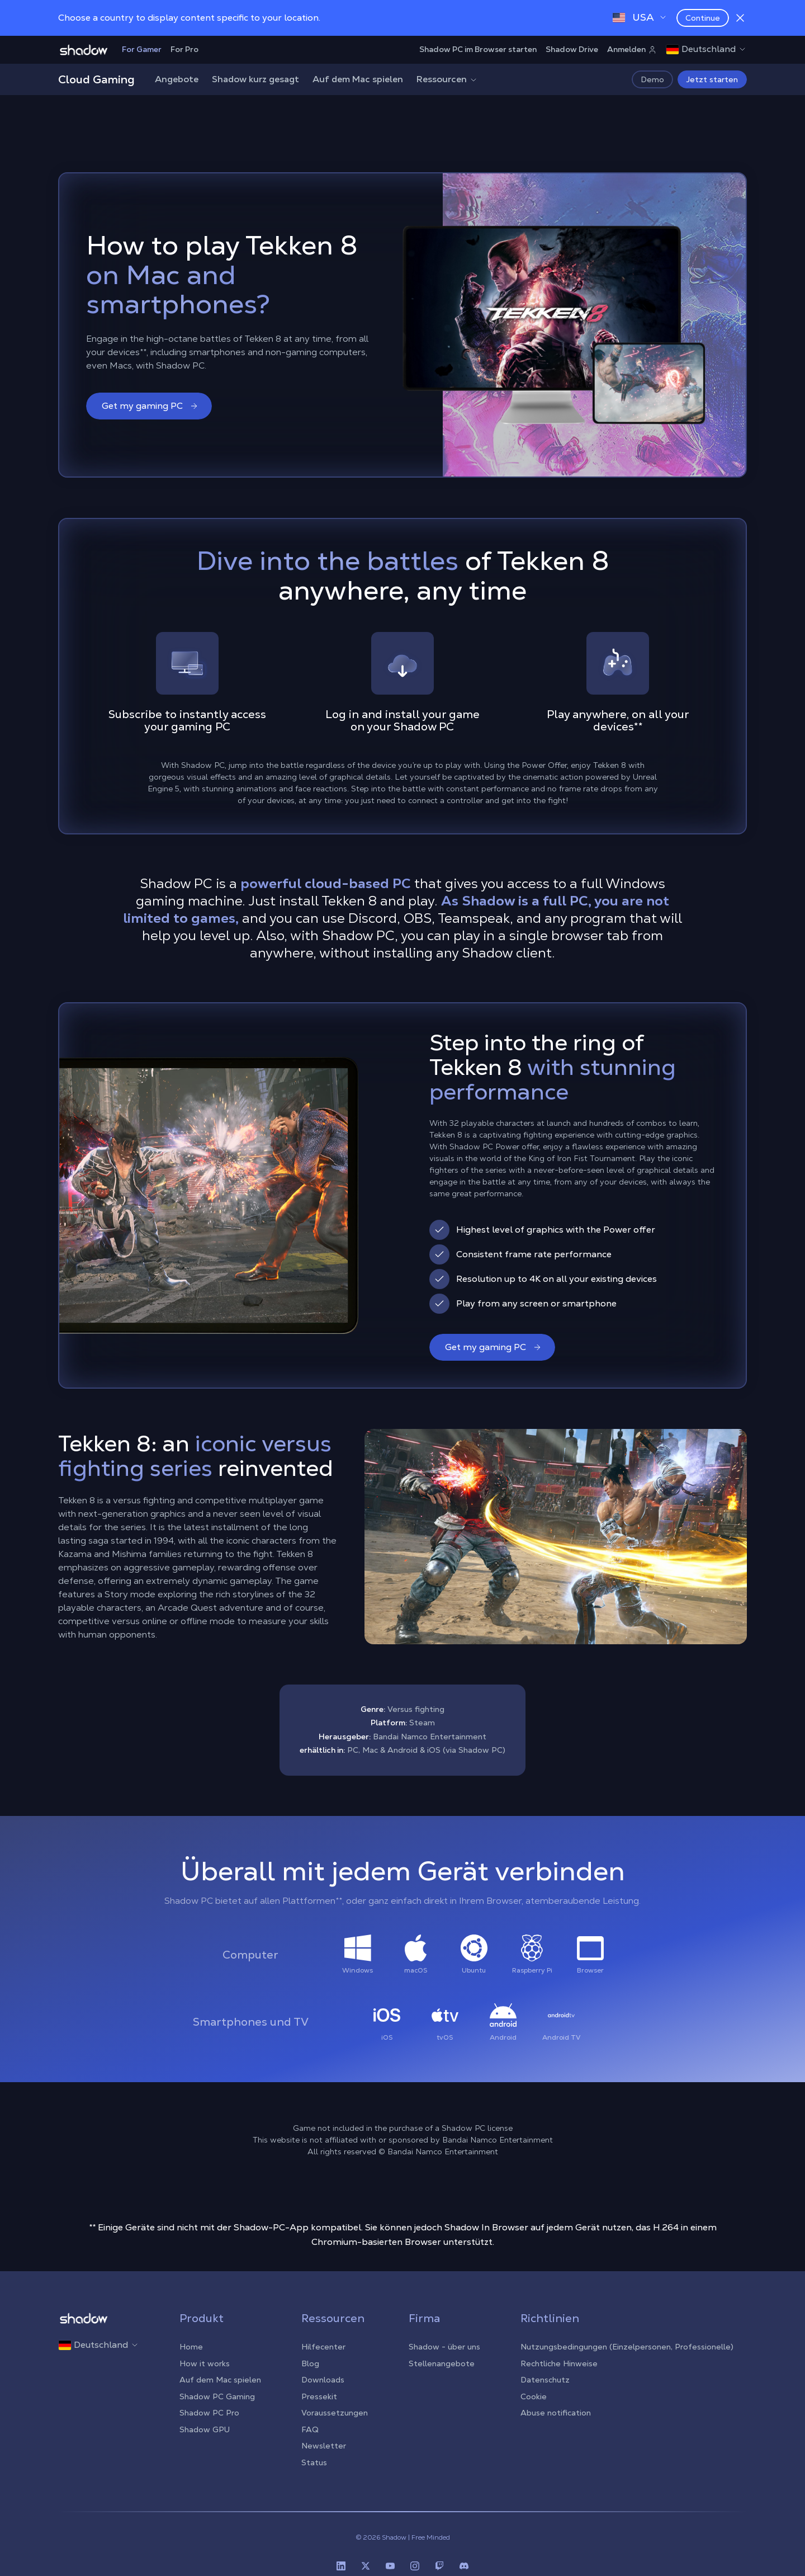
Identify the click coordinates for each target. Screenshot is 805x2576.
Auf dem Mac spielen (357, 79)
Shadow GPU (204, 2429)
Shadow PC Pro (209, 2413)
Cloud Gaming (96, 79)
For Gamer (142, 49)
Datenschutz (545, 2380)
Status (314, 2462)
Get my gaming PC (150, 406)
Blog (310, 2363)
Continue (702, 18)
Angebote (176, 79)
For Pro (184, 49)
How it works (204, 2363)
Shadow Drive (572, 49)
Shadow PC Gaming (217, 2396)
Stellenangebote (442, 2363)
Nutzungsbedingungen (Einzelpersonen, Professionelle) (626, 2347)
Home (191, 2347)
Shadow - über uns (444, 2347)
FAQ (310, 2429)
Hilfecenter (323, 2347)
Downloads (322, 2380)
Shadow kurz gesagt (255, 79)
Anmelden (632, 49)
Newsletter (323, 2446)
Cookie (533, 2396)
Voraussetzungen (334, 2413)
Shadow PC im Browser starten (478, 49)
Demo (652, 79)
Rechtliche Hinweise (559, 2363)
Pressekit (319, 2396)
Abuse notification (555, 2413)
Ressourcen (447, 79)
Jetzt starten (712, 79)
